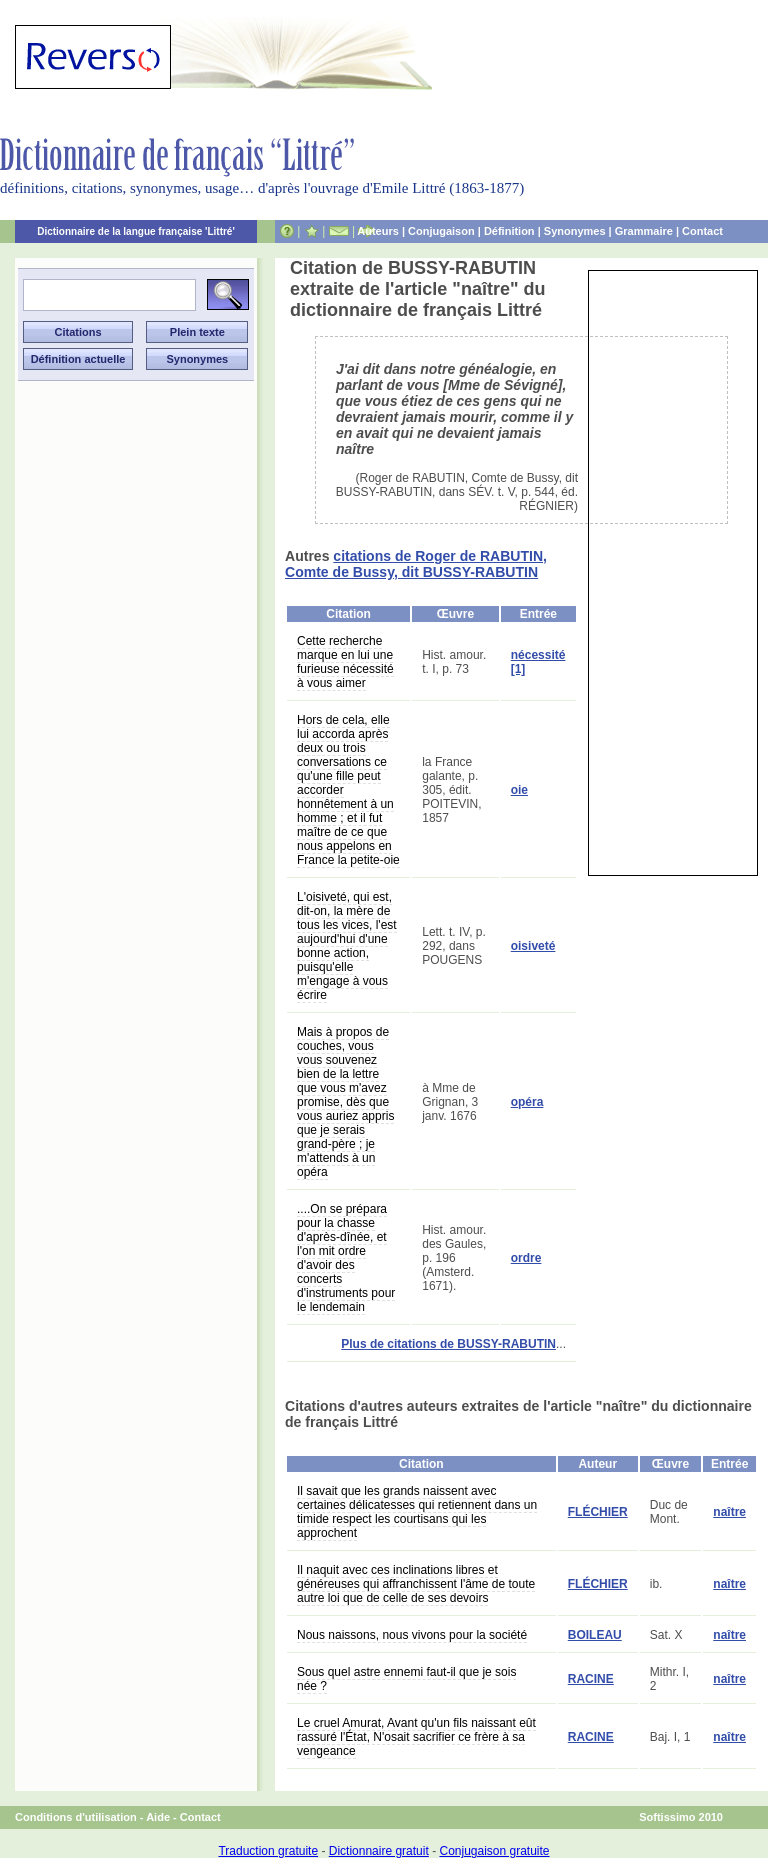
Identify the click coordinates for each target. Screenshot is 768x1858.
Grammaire (644, 231)
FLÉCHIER (598, 1512)
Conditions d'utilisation (76, 1817)
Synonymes (575, 231)
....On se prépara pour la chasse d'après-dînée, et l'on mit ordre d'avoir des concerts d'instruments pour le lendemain (346, 1258)
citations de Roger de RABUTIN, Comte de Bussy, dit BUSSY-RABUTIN (416, 564)
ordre (526, 1258)
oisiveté (533, 946)
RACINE (591, 1679)
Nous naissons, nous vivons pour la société (412, 1635)
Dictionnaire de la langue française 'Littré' (136, 231)
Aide (158, 1817)
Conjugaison (441, 231)
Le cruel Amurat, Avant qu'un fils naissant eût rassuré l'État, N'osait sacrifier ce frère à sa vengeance (416, 1737)
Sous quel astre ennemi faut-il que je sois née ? (406, 1679)
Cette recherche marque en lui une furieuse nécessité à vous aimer (345, 662)
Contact (702, 231)
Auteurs (378, 231)
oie (519, 790)
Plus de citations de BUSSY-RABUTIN (448, 1344)
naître (729, 1512)
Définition (509, 231)
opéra (527, 1102)
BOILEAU (595, 1635)
